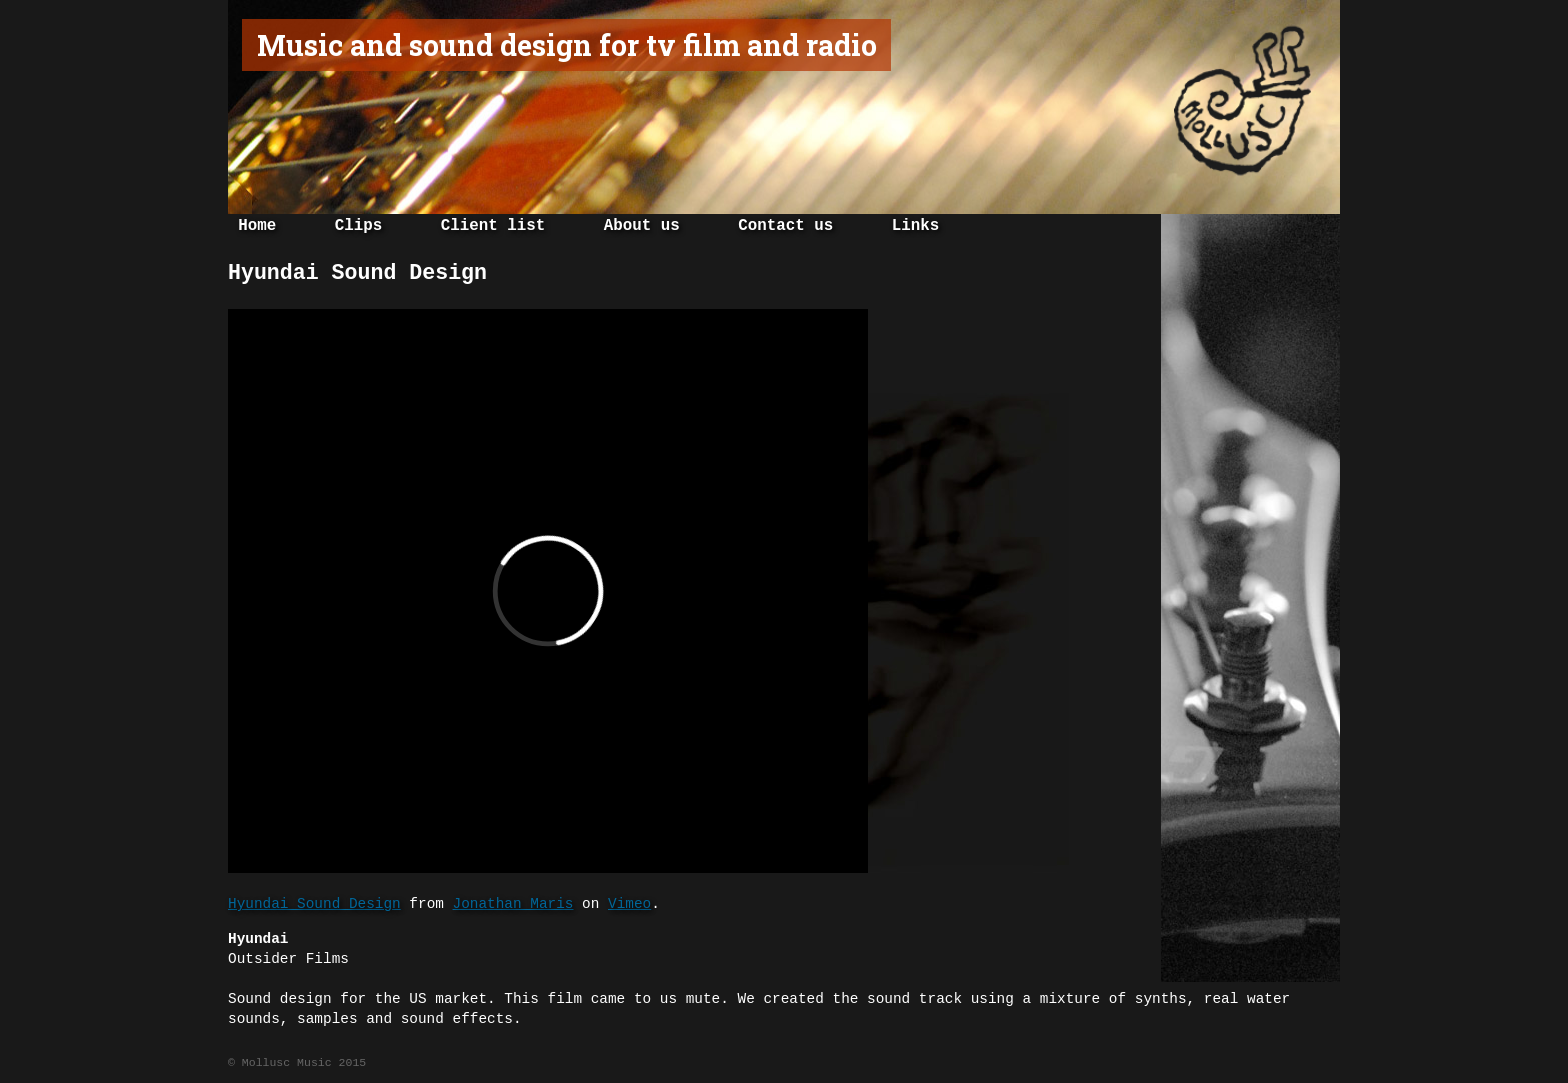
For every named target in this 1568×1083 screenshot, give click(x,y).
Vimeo (629, 904)
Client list (493, 226)
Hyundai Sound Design (314, 904)
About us (642, 226)
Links (916, 226)
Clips (359, 226)
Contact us (785, 226)
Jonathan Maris (513, 904)
